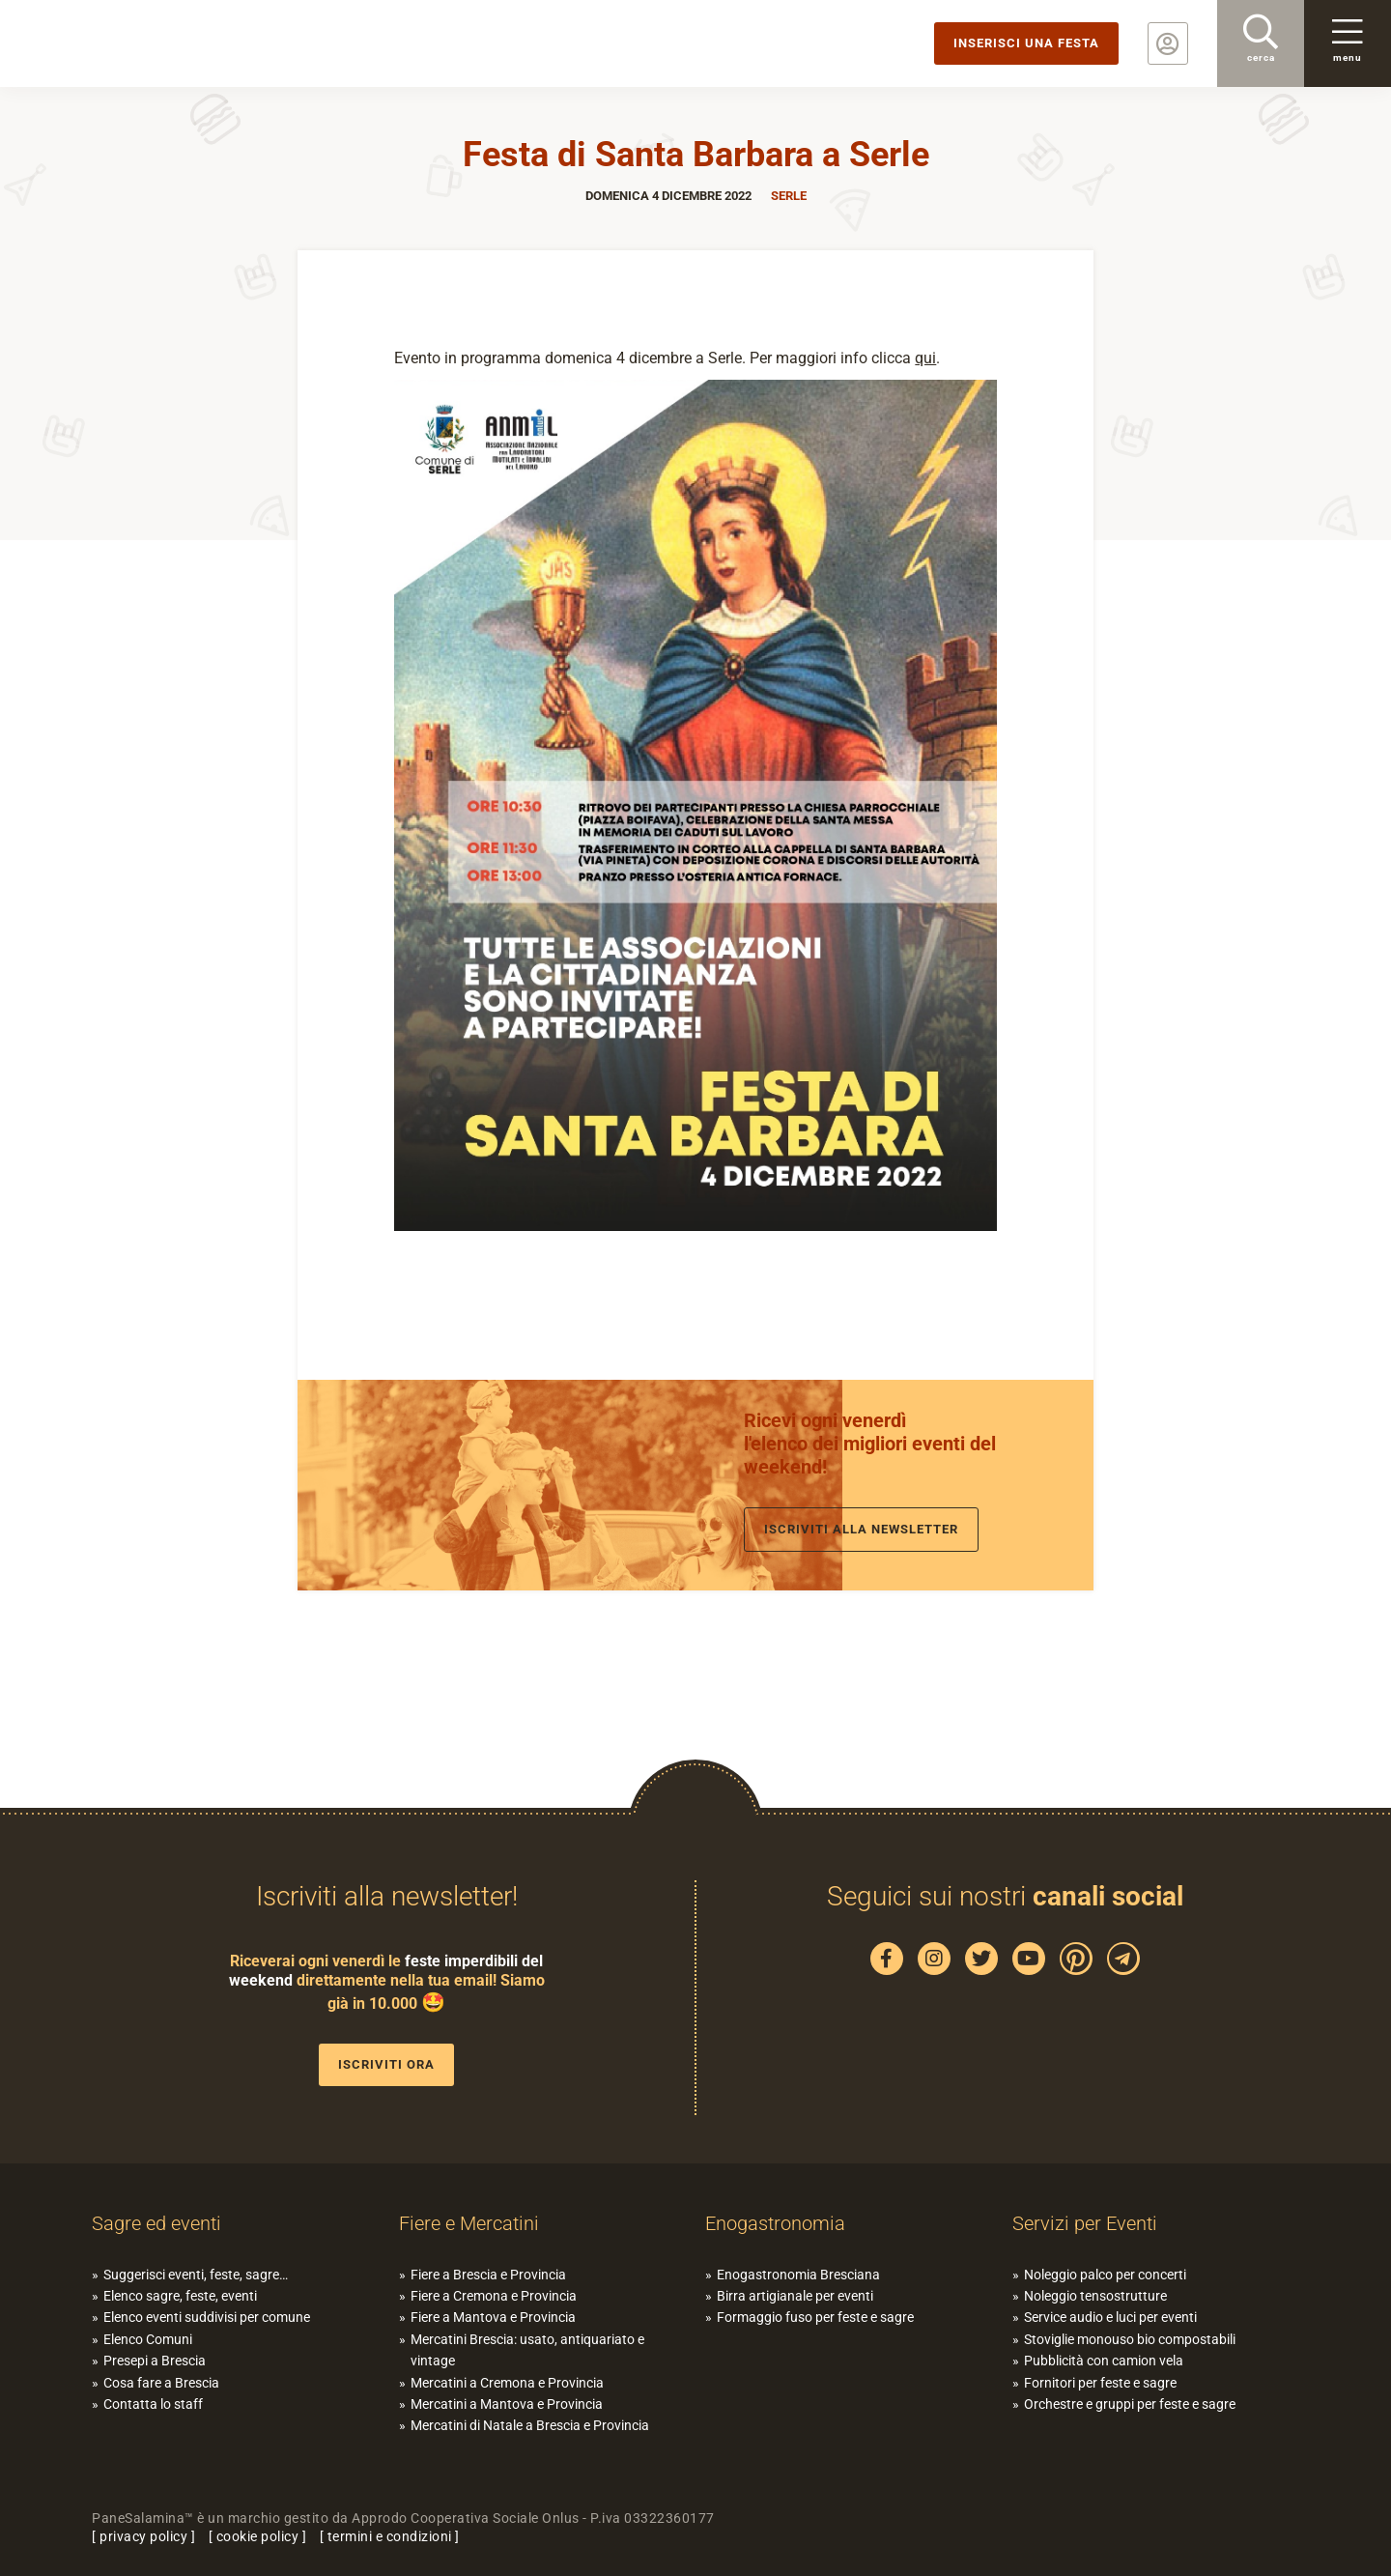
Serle (789, 195)
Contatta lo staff (153, 2404)
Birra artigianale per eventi (795, 2296)
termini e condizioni (389, 2536)
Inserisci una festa (1026, 43)
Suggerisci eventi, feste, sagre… (195, 2274)
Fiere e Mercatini (469, 2223)
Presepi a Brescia (154, 2360)
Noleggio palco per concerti (1105, 2274)
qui (925, 358)
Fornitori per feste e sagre (1100, 2382)
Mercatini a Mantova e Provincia (507, 2404)
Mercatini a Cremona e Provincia (507, 2382)
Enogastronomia (775, 2223)
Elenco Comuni (147, 2339)
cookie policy (257, 2536)
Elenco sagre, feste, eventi (180, 2296)
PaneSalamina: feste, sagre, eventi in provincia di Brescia (149, 43)
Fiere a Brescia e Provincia (488, 2274)
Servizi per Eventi (1084, 2223)
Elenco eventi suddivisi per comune (206, 2317)
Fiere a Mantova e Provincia (493, 2317)
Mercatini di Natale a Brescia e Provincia (530, 2425)
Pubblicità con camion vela (1103, 2360)
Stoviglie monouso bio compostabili (1129, 2339)
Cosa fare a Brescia (161, 2382)
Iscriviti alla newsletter (861, 1529)
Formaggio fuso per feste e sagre (815, 2317)
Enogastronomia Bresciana (798, 2274)
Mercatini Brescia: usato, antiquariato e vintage (527, 2350)
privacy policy (143, 2536)
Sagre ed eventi (156, 2223)
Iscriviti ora (386, 2064)
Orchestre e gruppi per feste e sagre (1129, 2404)
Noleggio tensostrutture (1095, 2296)
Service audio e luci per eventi (1110, 2317)
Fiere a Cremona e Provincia (494, 2296)
